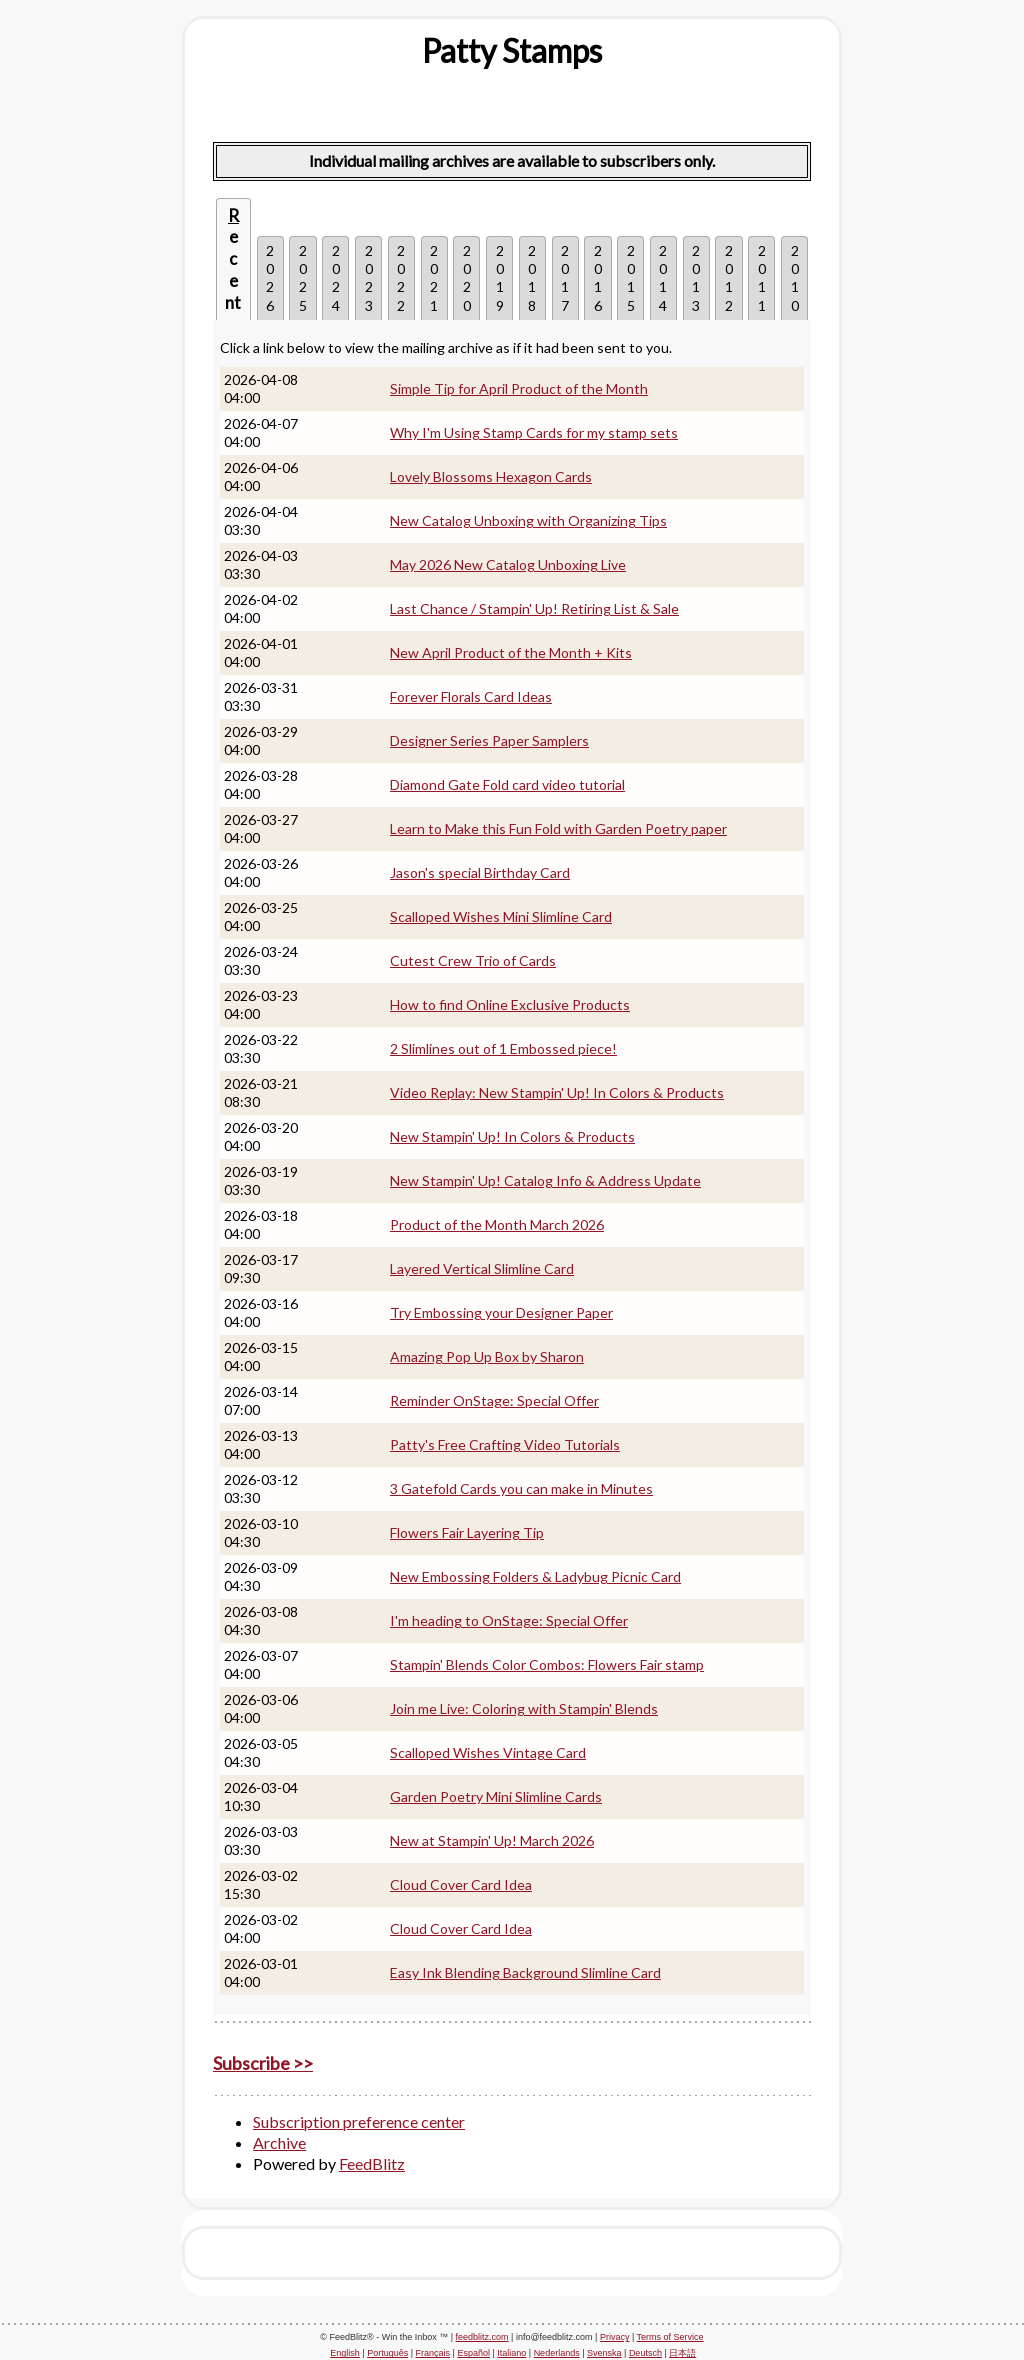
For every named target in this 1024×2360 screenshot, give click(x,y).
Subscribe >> (263, 2063)
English (345, 2353)
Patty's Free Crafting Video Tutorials (505, 1444)
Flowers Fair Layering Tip (467, 1532)
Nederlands (557, 2353)
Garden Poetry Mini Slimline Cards (496, 1796)
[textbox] (512, 51)
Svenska (604, 2353)
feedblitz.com (482, 2337)
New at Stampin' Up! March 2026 (492, 1840)
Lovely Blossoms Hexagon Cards (491, 476)
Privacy (615, 2337)
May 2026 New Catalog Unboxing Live (508, 564)
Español (473, 2353)
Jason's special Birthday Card (480, 872)
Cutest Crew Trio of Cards (473, 960)
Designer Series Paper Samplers (489, 740)
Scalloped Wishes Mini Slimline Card (501, 916)
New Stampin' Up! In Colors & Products (512, 1136)
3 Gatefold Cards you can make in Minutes (521, 1488)
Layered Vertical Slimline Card (482, 1268)
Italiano (511, 2353)
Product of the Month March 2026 (497, 1224)
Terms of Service (670, 2337)
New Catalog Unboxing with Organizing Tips (528, 520)
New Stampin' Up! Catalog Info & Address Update (545, 1180)
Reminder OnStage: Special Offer (494, 1400)
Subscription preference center (359, 2121)
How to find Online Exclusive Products (510, 1004)
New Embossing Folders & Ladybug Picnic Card (535, 1576)
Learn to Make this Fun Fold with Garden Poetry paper (558, 828)
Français (433, 2353)
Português (387, 2353)
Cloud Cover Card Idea (461, 1884)
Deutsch (645, 2353)
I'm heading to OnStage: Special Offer (509, 1620)
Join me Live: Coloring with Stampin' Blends (524, 1708)
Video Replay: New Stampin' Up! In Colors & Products (557, 1092)
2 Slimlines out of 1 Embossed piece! (503, 1048)
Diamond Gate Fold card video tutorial (507, 784)
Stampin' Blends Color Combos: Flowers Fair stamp (547, 1664)
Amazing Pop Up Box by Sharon (487, 1356)
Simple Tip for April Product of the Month (519, 388)
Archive (279, 2142)
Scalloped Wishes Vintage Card (488, 1752)
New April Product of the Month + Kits (511, 652)
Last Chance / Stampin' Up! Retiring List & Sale (534, 608)
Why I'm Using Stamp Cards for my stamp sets (534, 432)
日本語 (682, 2353)
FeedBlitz (372, 2163)
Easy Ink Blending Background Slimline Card (525, 1972)
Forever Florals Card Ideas (471, 696)
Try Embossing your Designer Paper (501, 1312)
